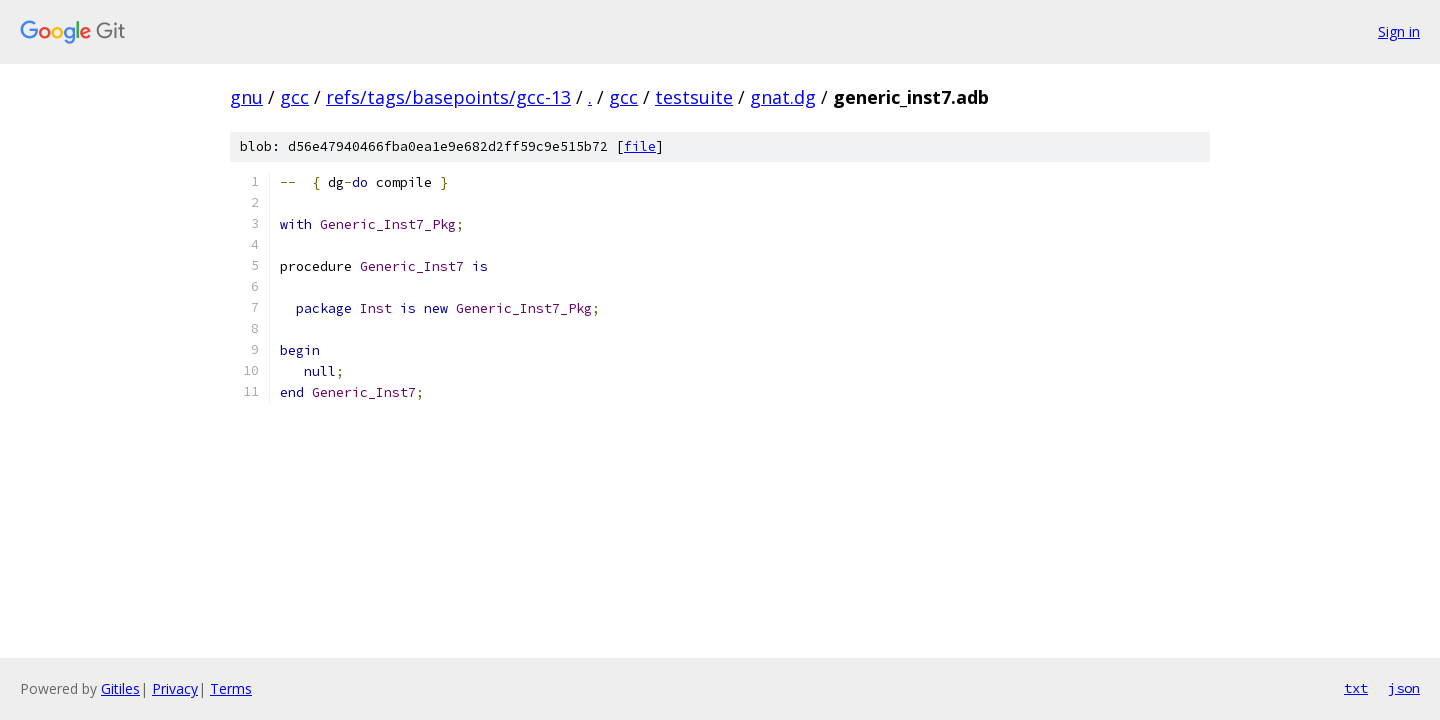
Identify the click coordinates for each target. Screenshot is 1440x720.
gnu (246, 97)
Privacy (175, 688)
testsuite (694, 97)
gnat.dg (783, 97)
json (1404, 688)
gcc (294, 97)
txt (1356, 688)
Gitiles (120, 688)
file (640, 146)
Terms (231, 688)
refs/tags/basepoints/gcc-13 (448, 97)
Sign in (1399, 31)
